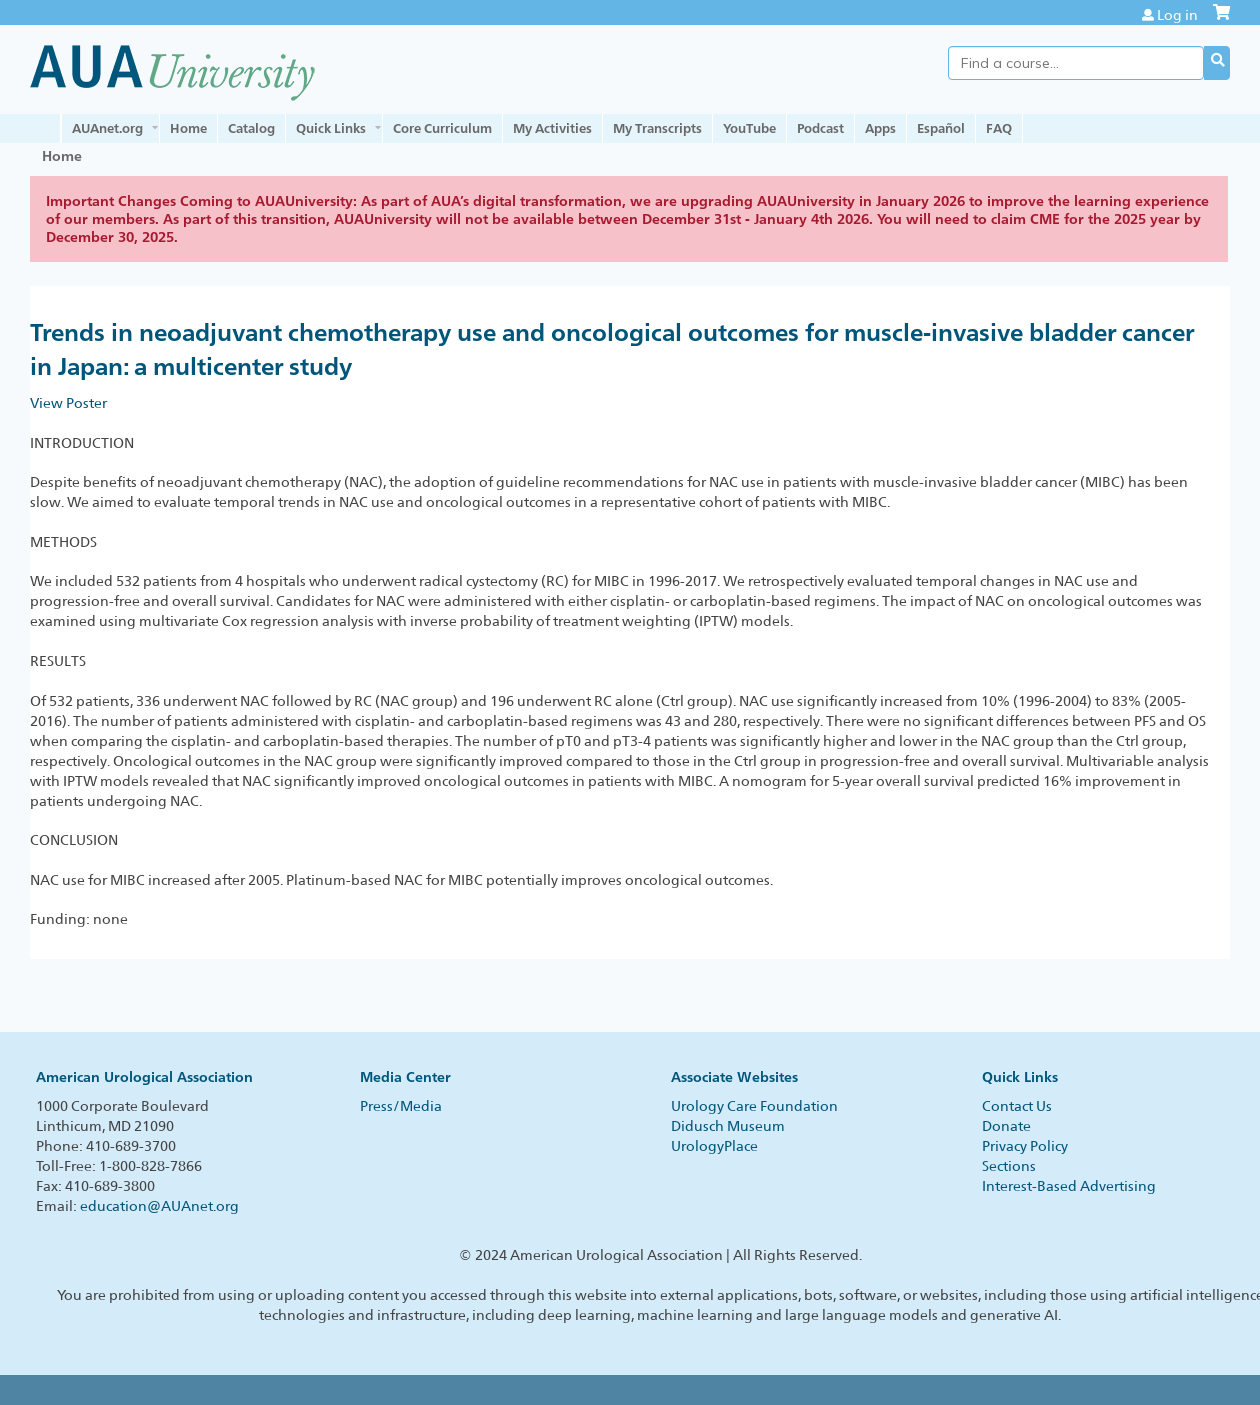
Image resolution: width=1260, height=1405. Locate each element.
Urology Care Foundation (754, 1106)
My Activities (552, 128)
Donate (1006, 1126)
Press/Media (401, 1106)
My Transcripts (657, 128)
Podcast (820, 128)
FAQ (999, 128)
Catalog (251, 128)
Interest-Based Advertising (1069, 1186)
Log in (1177, 15)
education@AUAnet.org (159, 1206)
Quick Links (331, 128)
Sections (1009, 1166)
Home (188, 128)
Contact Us (1017, 1106)
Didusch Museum (728, 1126)
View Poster (68, 403)
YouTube (749, 128)
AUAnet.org (107, 128)
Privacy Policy (1025, 1146)
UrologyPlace (714, 1146)
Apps (880, 128)
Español (941, 128)
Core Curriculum (442, 128)
